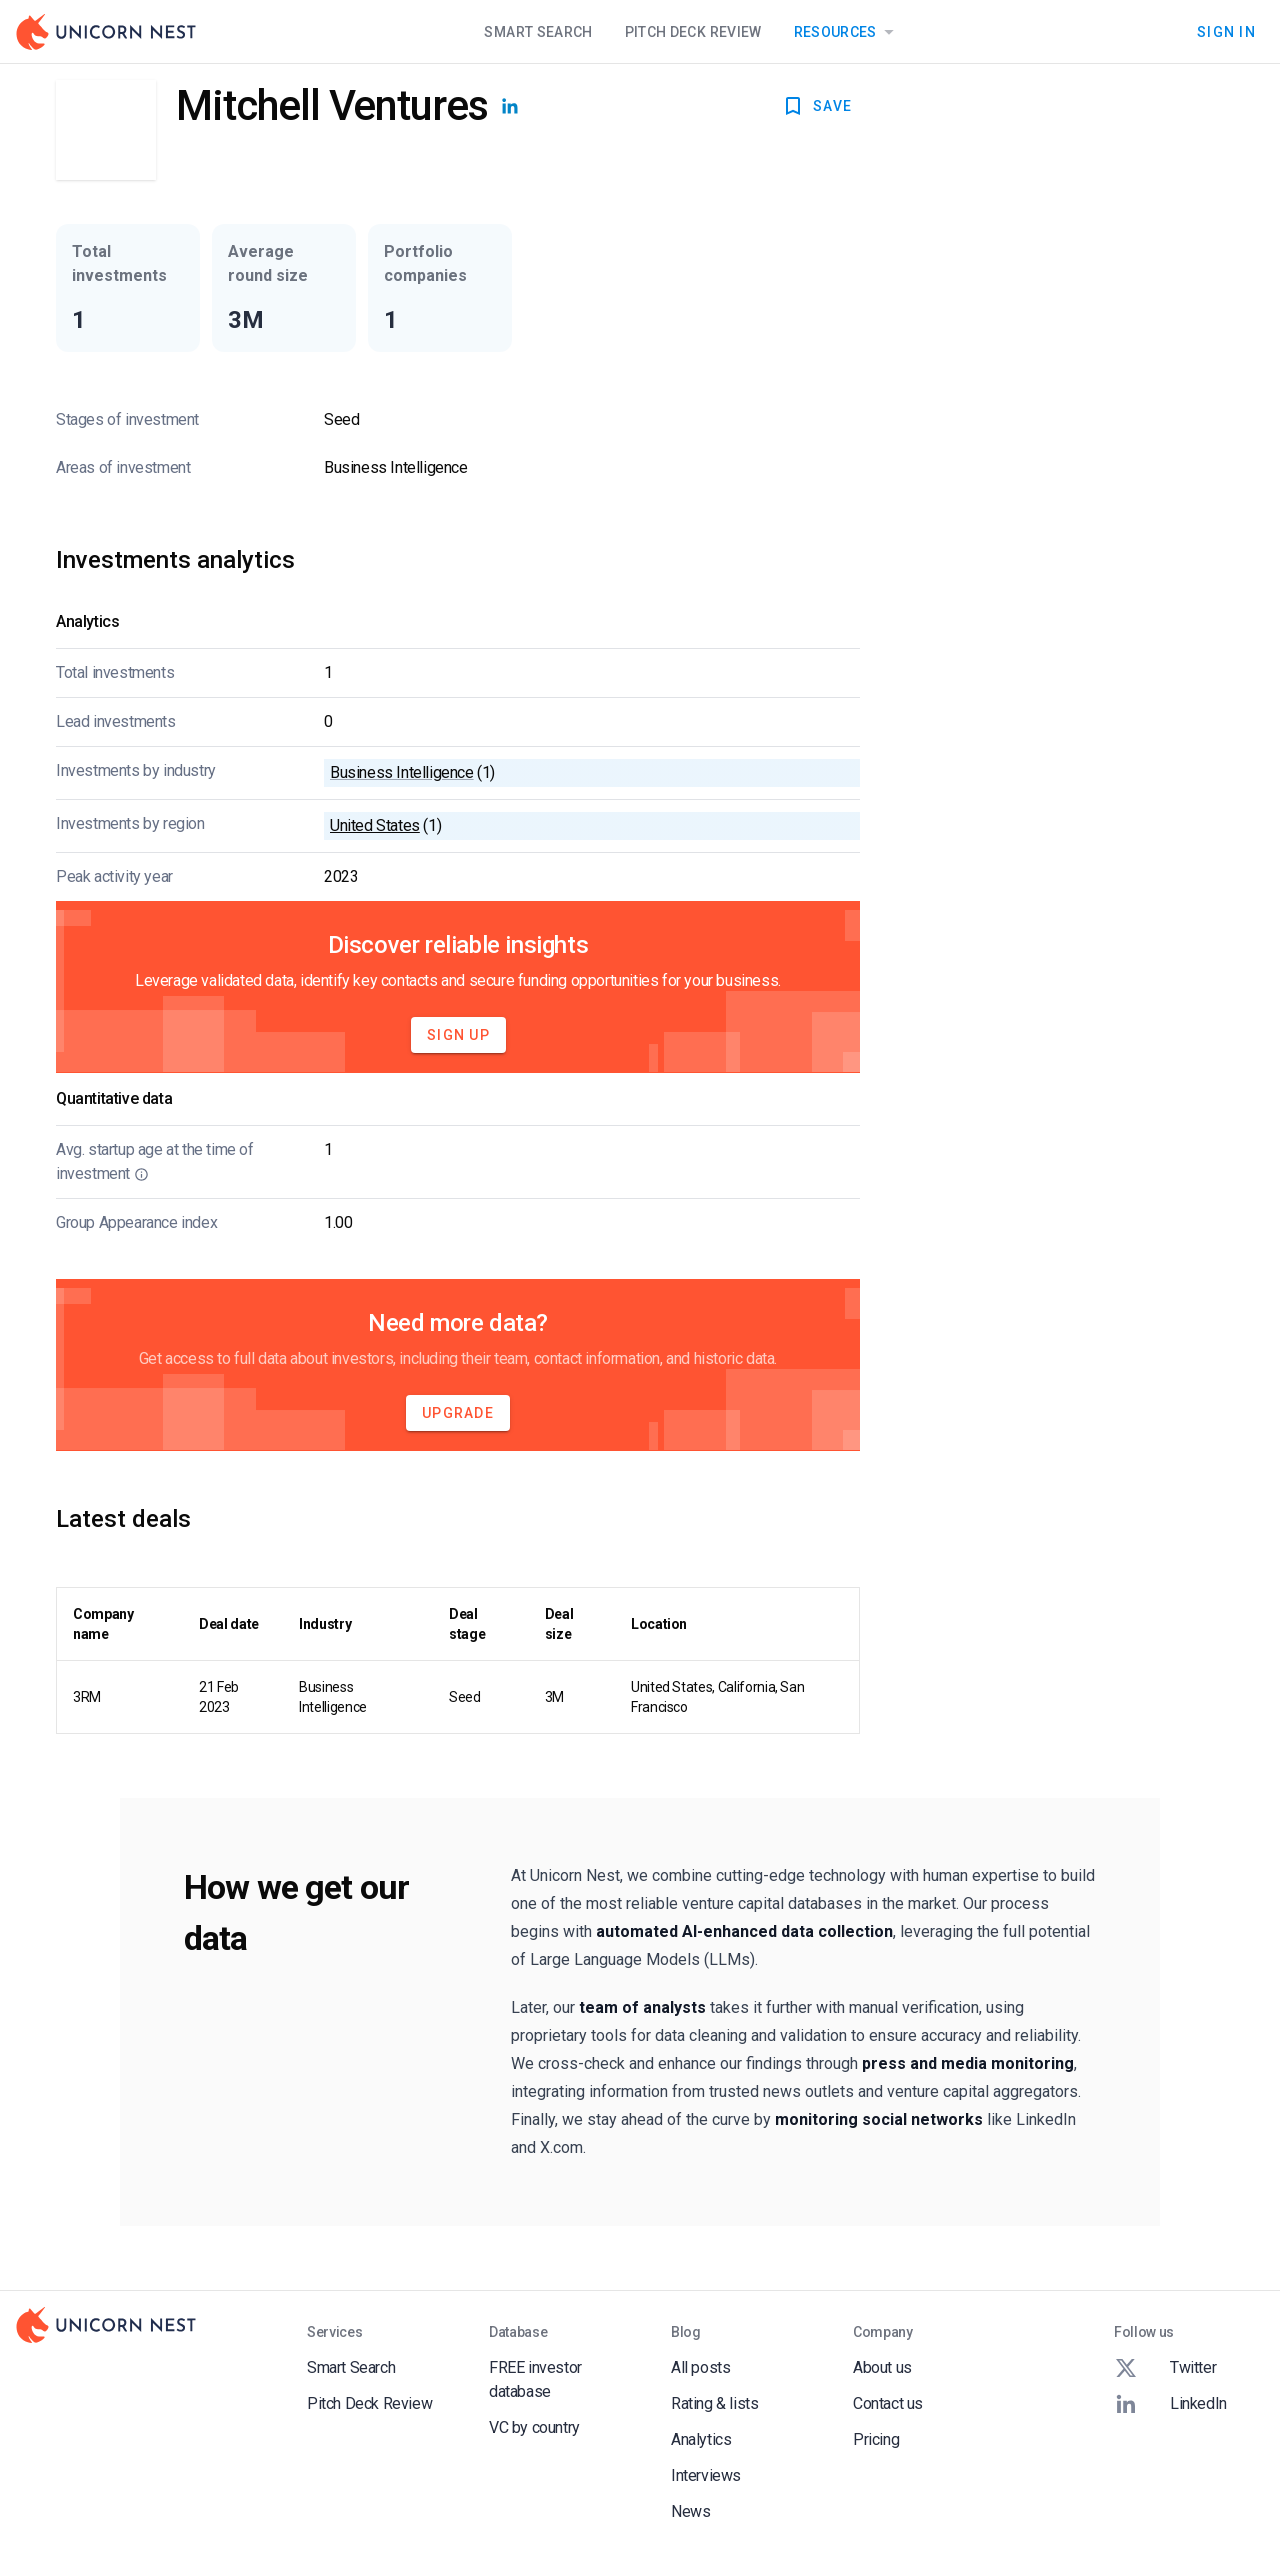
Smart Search (538, 32)
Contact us (888, 2403)
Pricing (876, 2439)
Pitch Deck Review (693, 32)
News (690, 2511)
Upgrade (458, 1413)
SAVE (816, 106)
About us (882, 2367)
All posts (700, 2367)
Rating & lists (714, 2403)
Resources (847, 32)
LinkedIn (1170, 2404)
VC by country (534, 2427)
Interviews (706, 2475)
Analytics (701, 2439)
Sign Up (458, 1035)
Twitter (1165, 2368)
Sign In (1226, 32)
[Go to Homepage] (106, 32)
